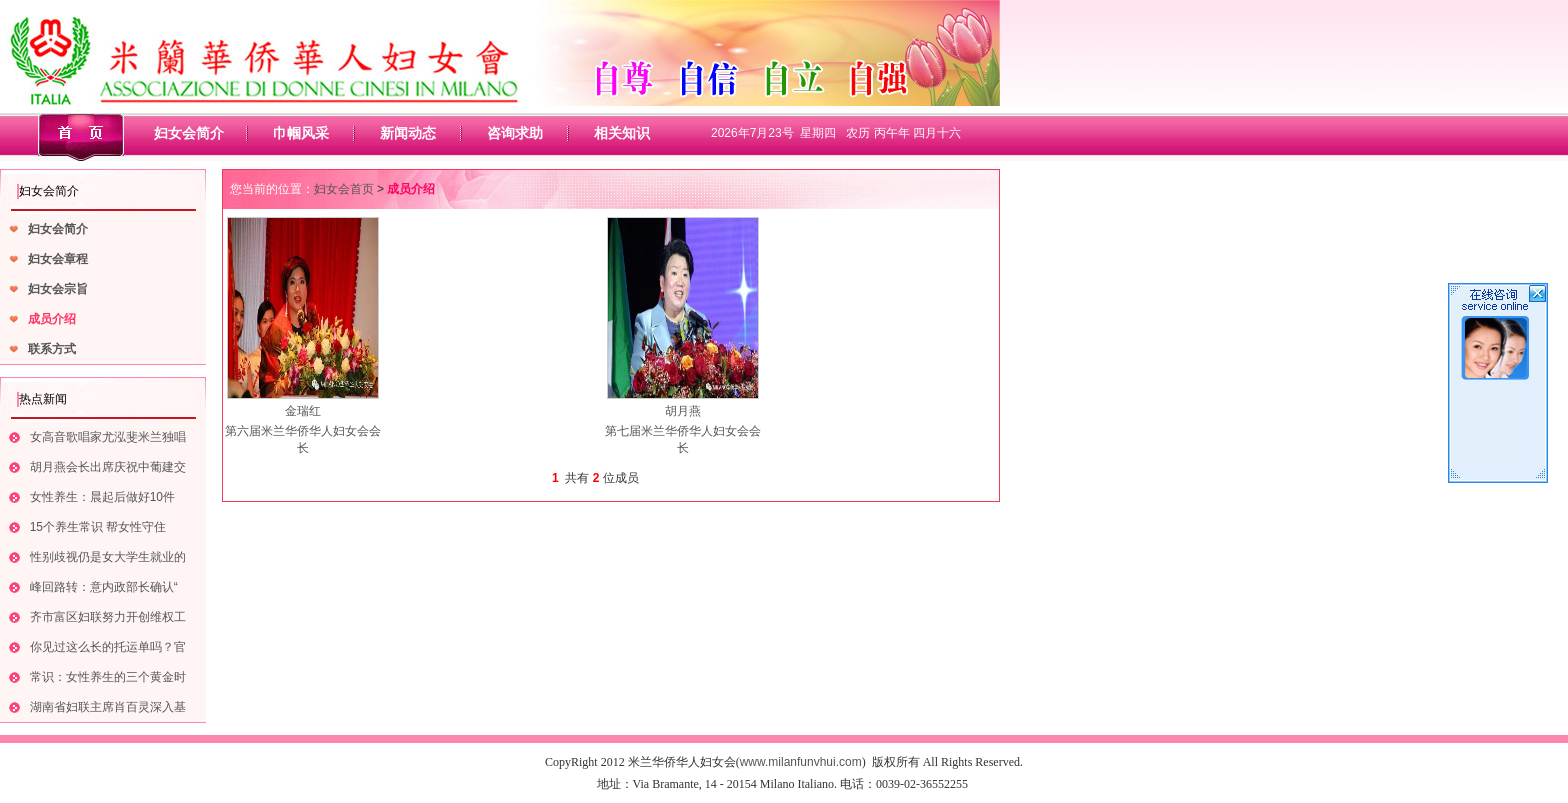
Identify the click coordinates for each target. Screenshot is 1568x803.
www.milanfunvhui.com (801, 762)
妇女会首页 (344, 189)
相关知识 (622, 133)
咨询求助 (515, 133)
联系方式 (52, 349)
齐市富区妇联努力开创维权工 (108, 617)
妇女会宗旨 (58, 289)
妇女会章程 (58, 259)
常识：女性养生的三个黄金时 (108, 677)
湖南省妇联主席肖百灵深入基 (108, 707)
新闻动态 (408, 133)
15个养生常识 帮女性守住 (98, 527)
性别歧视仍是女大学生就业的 (108, 557)
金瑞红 (303, 411)
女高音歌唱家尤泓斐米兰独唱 (108, 437)
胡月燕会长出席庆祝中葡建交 (108, 467)
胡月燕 (683, 411)
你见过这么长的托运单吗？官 (108, 647)
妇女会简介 (189, 133)
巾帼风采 (301, 133)
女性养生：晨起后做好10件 (102, 497)
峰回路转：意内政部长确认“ (104, 587)
